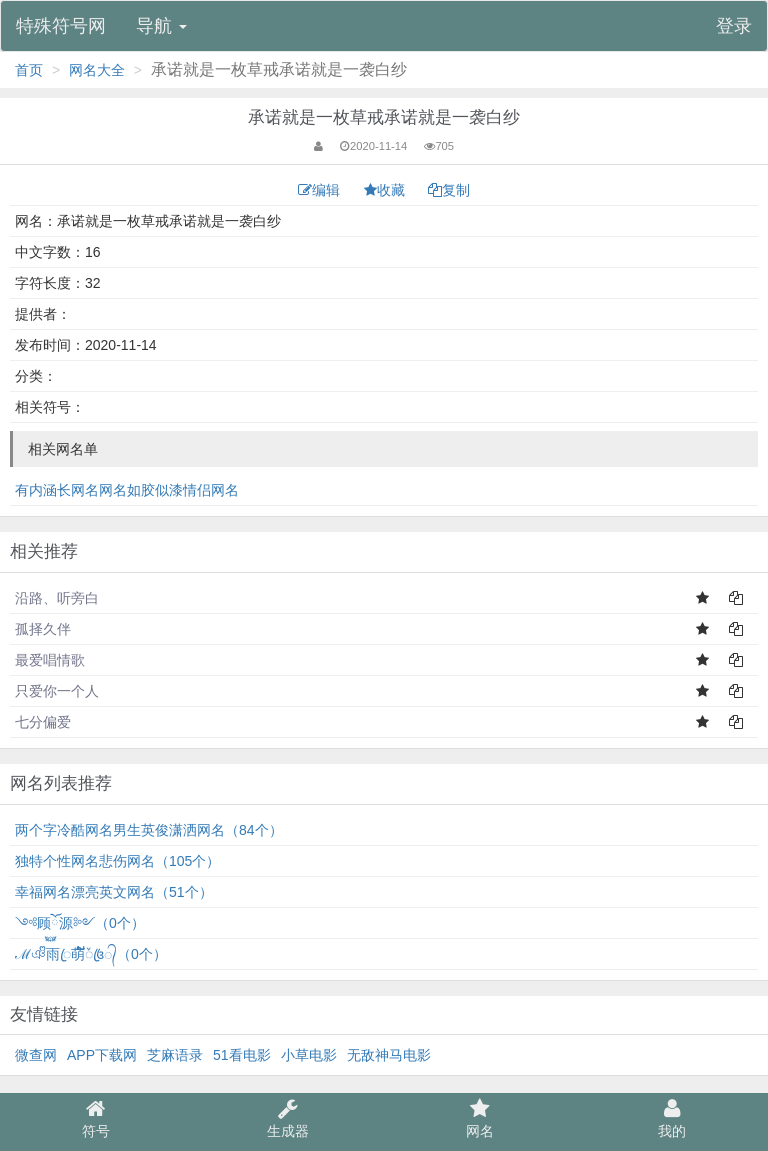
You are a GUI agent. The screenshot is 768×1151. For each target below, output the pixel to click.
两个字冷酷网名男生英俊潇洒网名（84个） (149, 830)
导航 (161, 26)
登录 (734, 26)
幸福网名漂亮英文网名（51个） (114, 892)
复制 (449, 190)
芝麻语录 (175, 1055)
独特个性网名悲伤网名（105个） (117, 861)
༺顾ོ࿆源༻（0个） (80, 923)
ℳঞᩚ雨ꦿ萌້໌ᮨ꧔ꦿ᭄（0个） (91, 954)
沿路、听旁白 (57, 598)
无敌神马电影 (389, 1055)
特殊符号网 (61, 26)
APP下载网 (102, 1055)
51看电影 (242, 1055)
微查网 (36, 1055)
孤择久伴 (43, 629)
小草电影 (309, 1055)
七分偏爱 (43, 722)
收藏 (386, 190)
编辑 (321, 190)
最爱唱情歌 (50, 660)
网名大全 (97, 70)
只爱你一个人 (57, 691)
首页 (29, 70)
